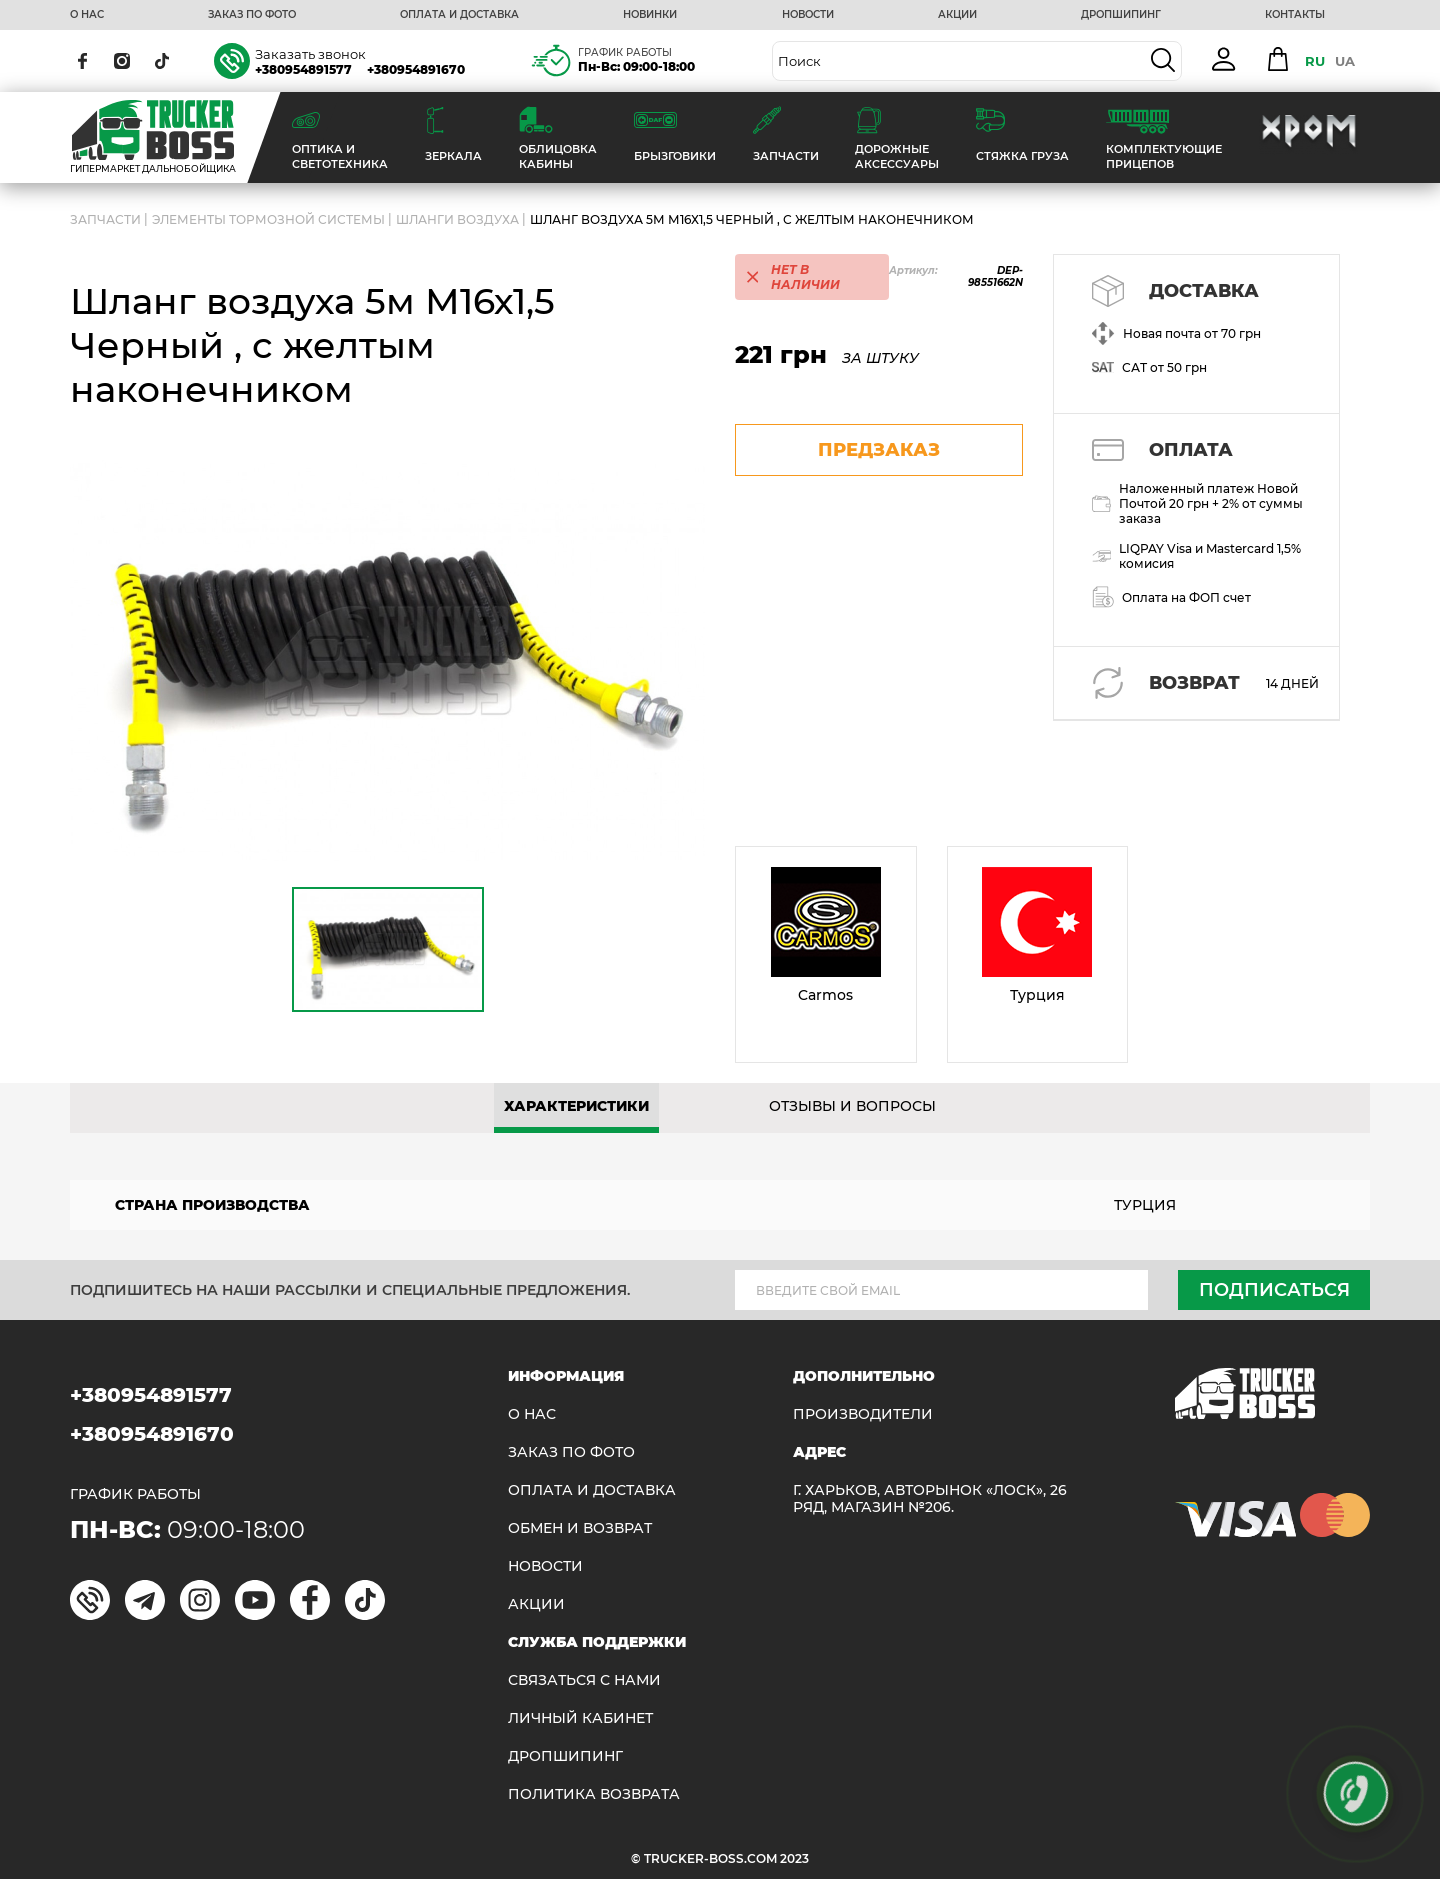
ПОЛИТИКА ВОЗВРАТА (594, 1794)
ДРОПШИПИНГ (1121, 15)
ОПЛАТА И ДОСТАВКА (459, 15)
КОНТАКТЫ (1295, 15)
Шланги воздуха (457, 219)
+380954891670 (416, 69)
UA (1345, 61)
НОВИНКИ (650, 15)
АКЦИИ (957, 15)
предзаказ (879, 450)
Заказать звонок (310, 54)
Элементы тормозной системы (268, 219)
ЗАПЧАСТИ (105, 219)
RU (1315, 61)
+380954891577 (303, 69)
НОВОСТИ (808, 15)
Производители (863, 1414)
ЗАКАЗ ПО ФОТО (252, 15)
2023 (794, 1858)
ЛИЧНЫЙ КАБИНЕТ (580, 1718)
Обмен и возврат (580, 1528)
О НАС (87, 15)
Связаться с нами (584, 1680)
